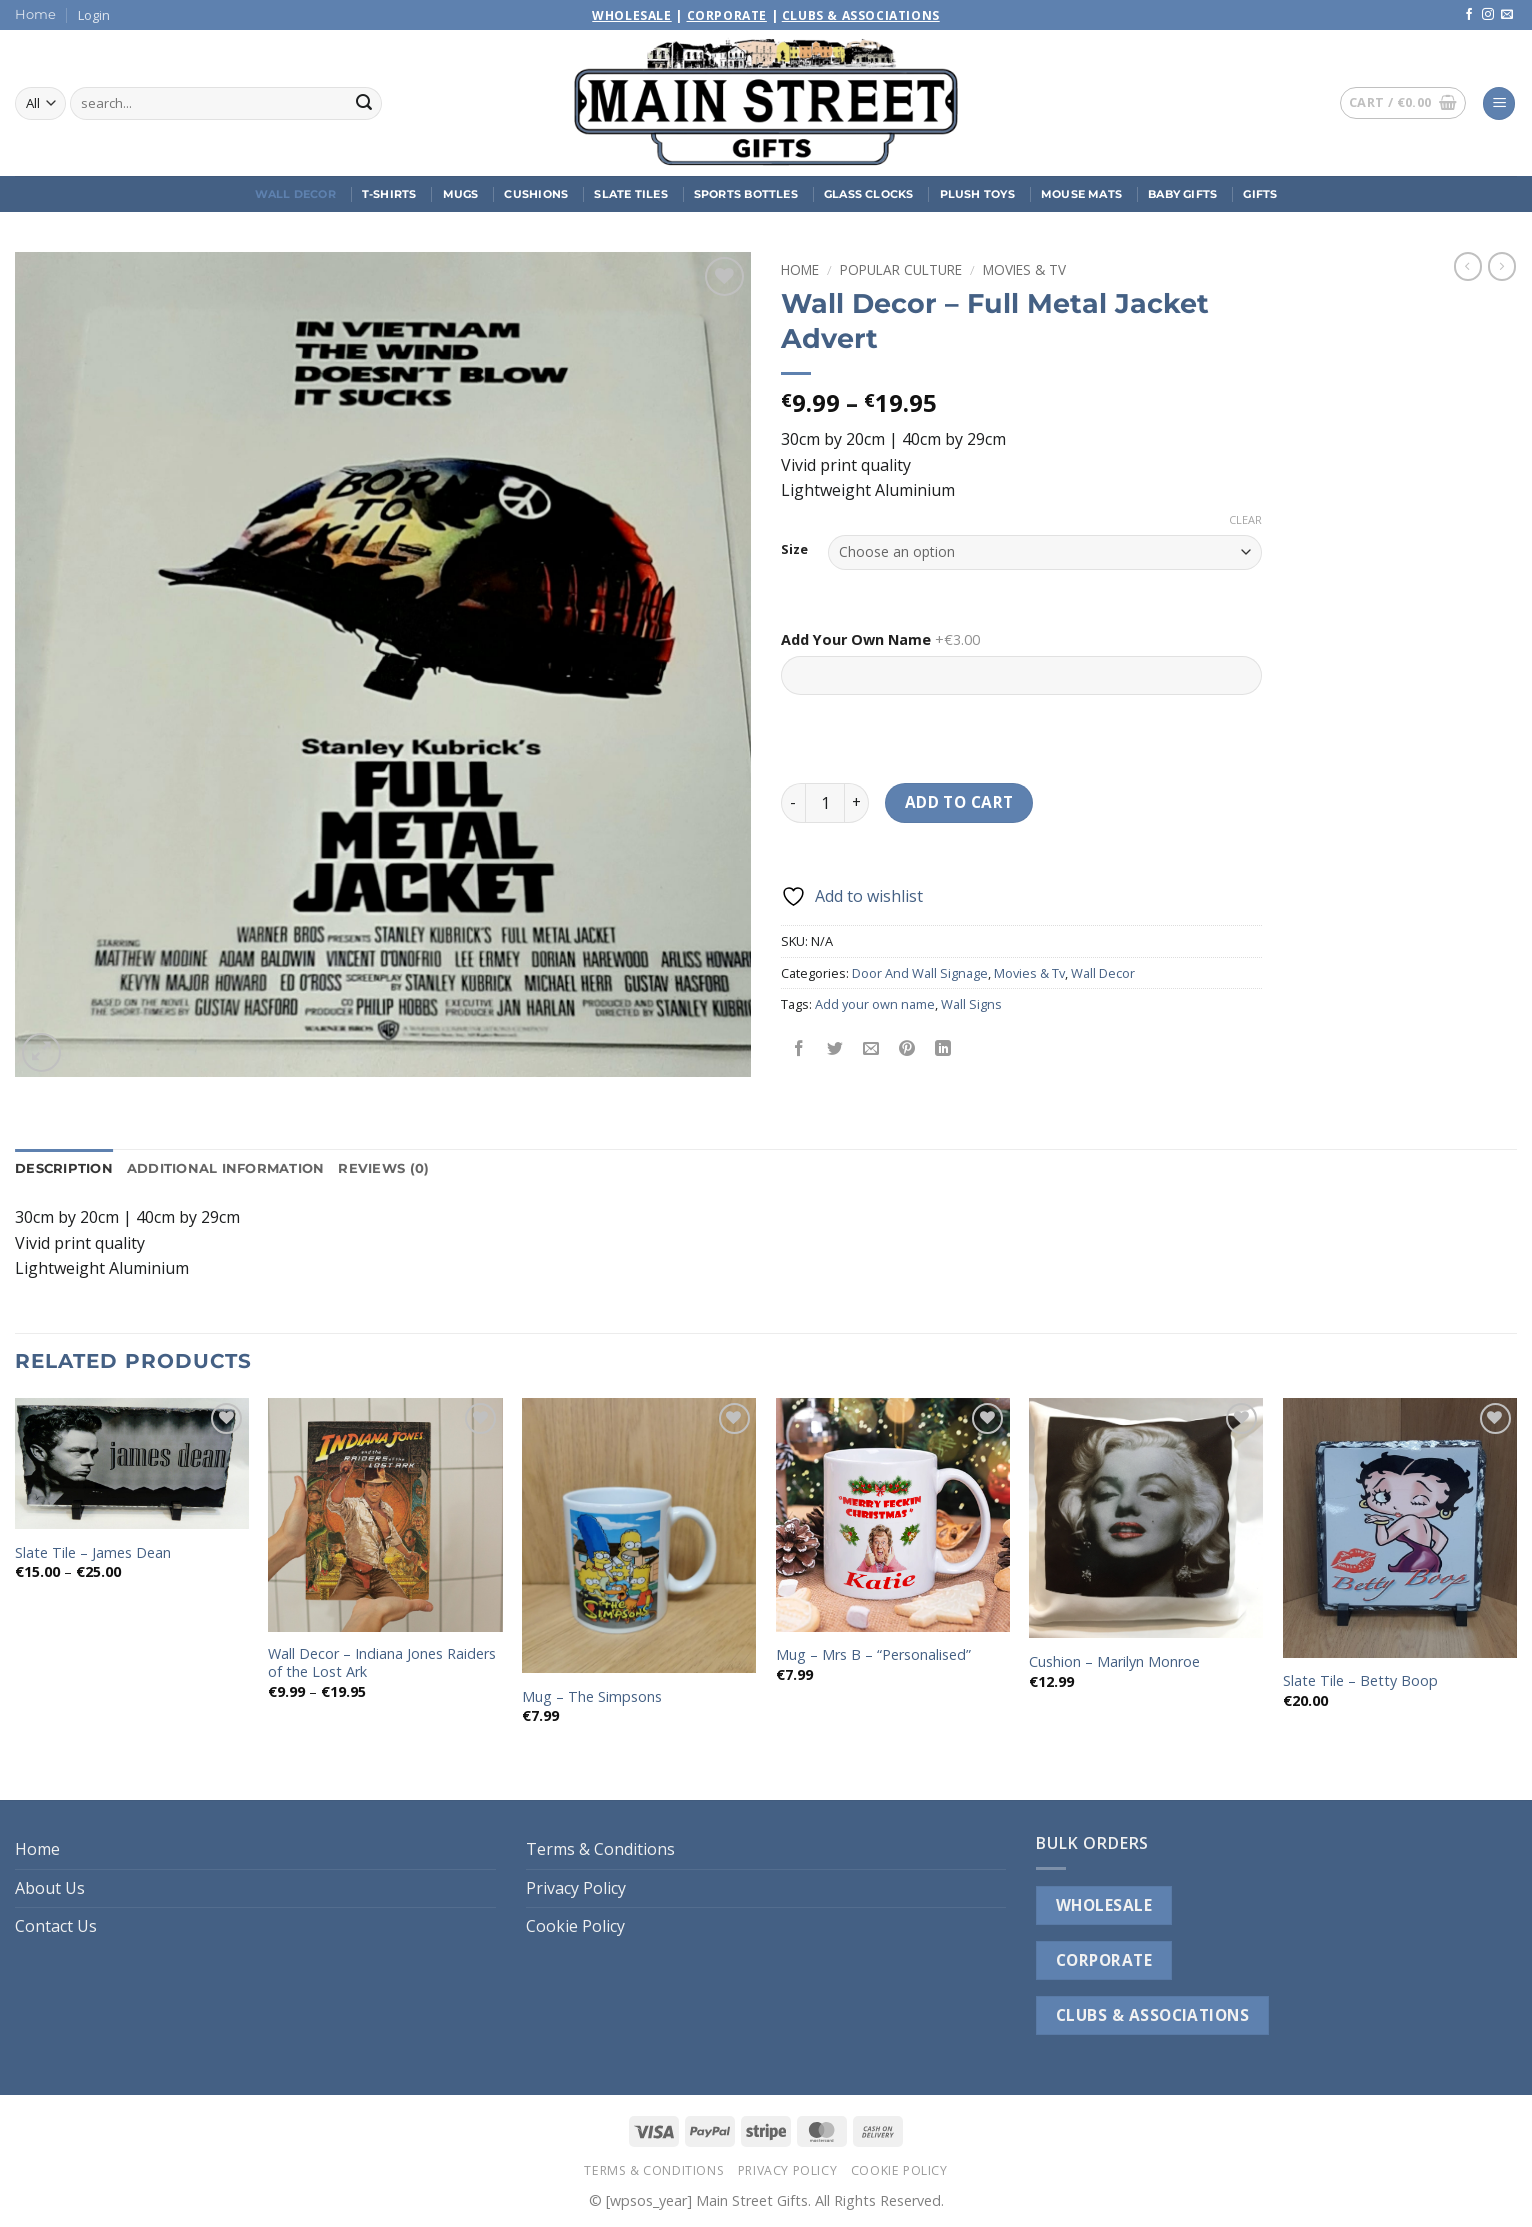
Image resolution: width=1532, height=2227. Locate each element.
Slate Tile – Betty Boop (1360, 1681)
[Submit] (364, 104)
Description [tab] (64, 1168)
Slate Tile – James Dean (93, 1553)
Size (794, 550)
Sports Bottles (746, 194)
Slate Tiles (630, 194)
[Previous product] (1502, 266)
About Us (50, 1888)
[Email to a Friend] (871, 1049)
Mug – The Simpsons (592, 1697)
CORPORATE (1104, 1960)
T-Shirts (389, 194)
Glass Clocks (869, 194)
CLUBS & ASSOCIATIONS (1152, 2015)
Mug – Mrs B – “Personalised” (873, 1655)
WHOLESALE (1104, 1905)
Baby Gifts (1182, 194)
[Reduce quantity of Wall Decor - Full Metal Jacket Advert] (793, 803)
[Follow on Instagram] (1488, 15)
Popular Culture (901, 269)
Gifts (1260, 194)
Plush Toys (977, 194)
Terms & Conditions (600, 1849)
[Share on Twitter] (835, 1049)
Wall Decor (295, 194)
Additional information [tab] (226, 1168)
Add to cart (959, 802)
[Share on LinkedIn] (943, 1049)
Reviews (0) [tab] (383, 1168)
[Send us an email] (1507, 15)
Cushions (536, 194)
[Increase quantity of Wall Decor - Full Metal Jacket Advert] (857, 803)
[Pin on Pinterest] (907, 1049)
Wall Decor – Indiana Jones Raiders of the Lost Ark (382, 1663)
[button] (94, 15)
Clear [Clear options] (1245, 520)
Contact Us (56, 1926)
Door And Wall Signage (920, 973)
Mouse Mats (1081, 194)
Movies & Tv (1024, 269)
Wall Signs (971, 1004)
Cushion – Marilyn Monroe (1114, 1662)
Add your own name (875, 1004)
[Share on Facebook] (799, 1049)
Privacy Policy (576, 1888)
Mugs (461, 194)
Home (35, 14)
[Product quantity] (825, 803)
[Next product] (1468, 266)
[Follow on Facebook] (1469, 15)
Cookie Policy (575, 1926)
